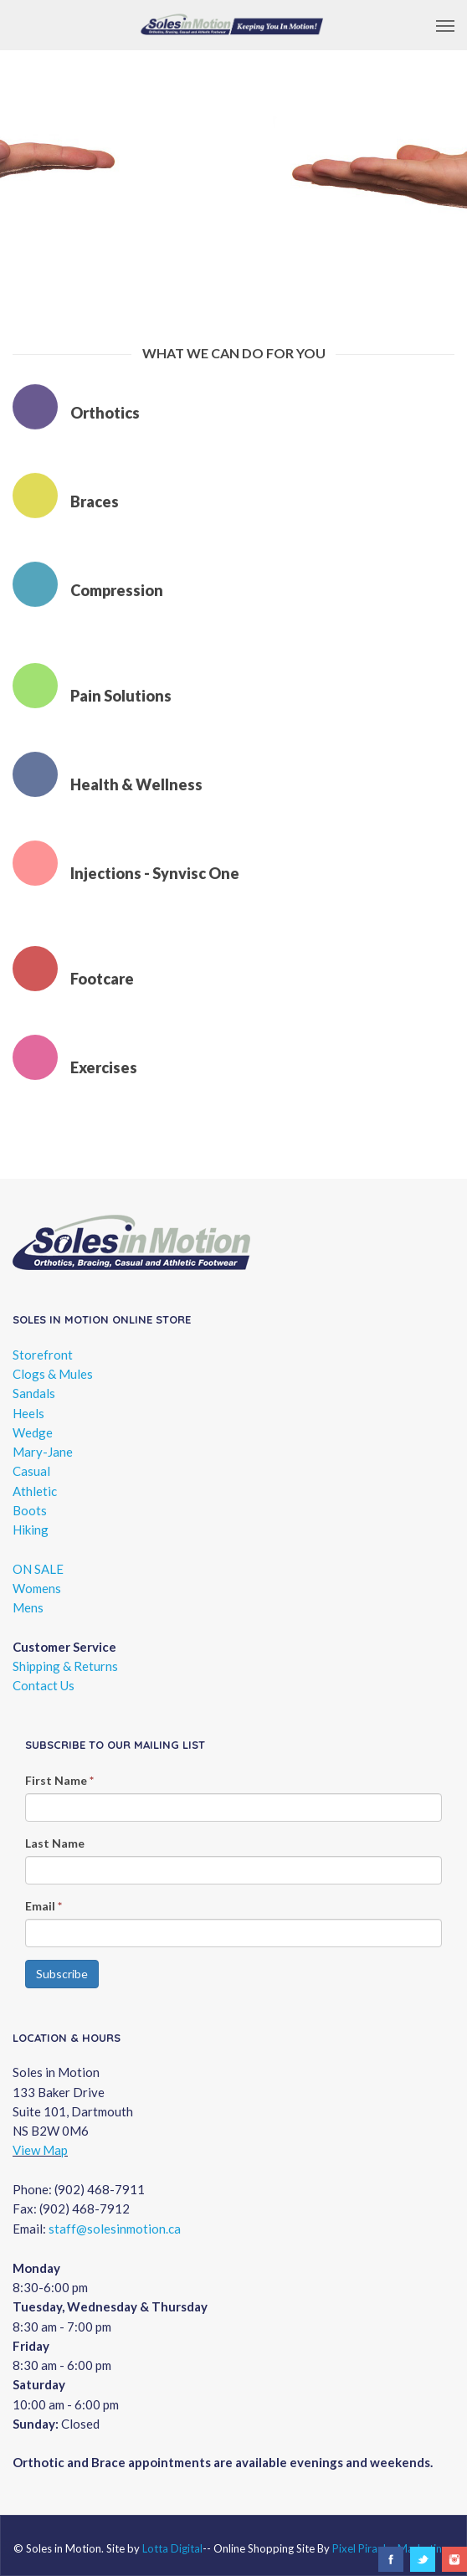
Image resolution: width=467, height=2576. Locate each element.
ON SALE (38, 1568)
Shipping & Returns (65, 1666)
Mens (28, 1607)
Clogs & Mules (53, 1373)
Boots (30, 1510)
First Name (59, 1780)
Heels (28, 1413)
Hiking (31, 1529)
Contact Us (43, 1685)
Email (43, 1906)
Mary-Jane (43, 1451)
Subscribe (62, 1974)
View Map (40, 2149)
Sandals (34, 1393)
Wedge (33, 1432)
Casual (31, 1470)
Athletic (35, 1491)
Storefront (43, 1354)
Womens (37, 1588)
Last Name (55, 1843)
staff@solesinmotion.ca (115, 2228)
